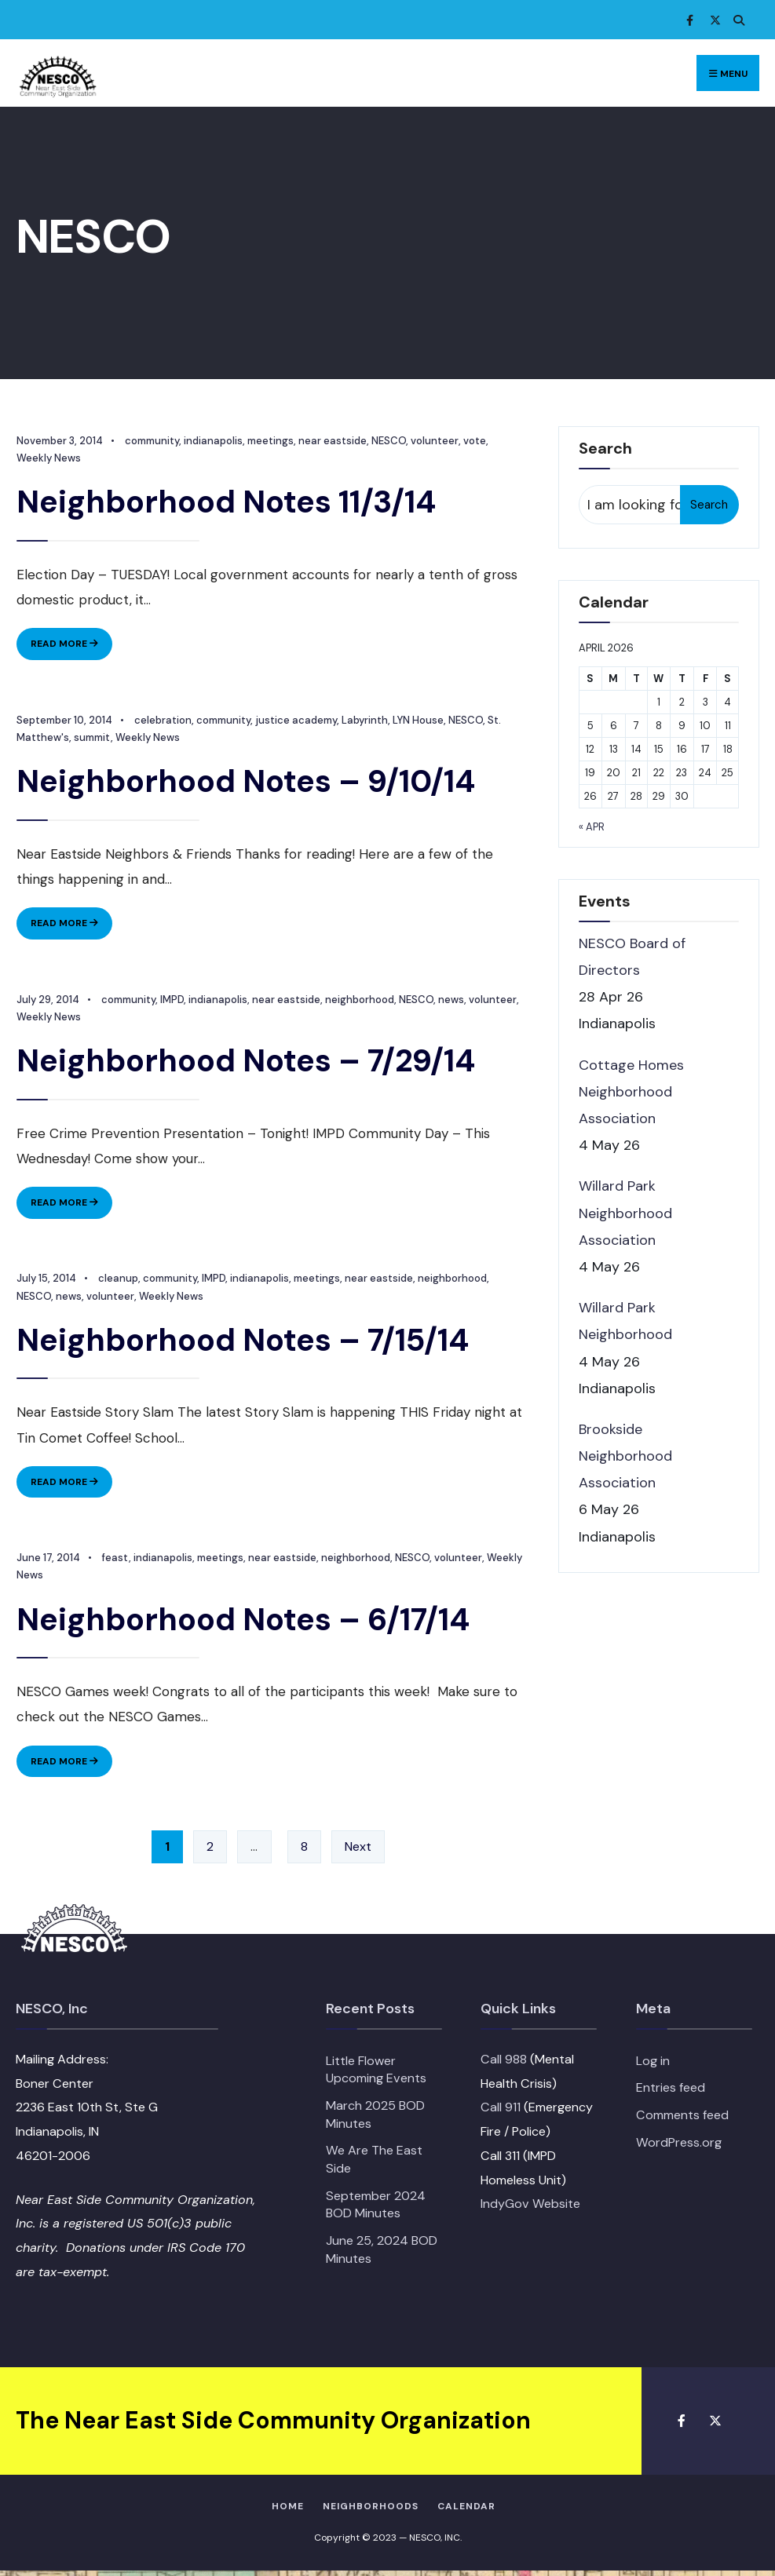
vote (473, 440)
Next (358, 1852)
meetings (270, 440)
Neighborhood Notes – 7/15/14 (242, 1343)
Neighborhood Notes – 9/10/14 (245, 781)
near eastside (332, 440)
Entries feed (670, 2093)
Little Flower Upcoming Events (376, 2074)
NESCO (388, 440)
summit (91, 738)
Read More (70, 647)
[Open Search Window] (736, 20)
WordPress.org (679, 2147)
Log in (653, 2065)
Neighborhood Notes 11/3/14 (225, 501)
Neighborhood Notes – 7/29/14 (245, 1062)
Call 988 (504, 2064)
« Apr (592, 827)
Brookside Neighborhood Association (625, 1456)
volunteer (434, 440)
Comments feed (682, 2120)
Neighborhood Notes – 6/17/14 (242, 1623)
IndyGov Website (530, 2209)
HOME (288, 2511)
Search (709, 505)
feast (114, 1562)
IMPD (171, 1001)
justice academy (295, 721)
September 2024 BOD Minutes (376, 2209)
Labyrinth (364, 721)
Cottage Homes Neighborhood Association (631, 1092)
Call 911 (501, 2112)
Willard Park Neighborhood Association (625, 1213)
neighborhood (358, 1001)
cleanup (117, 1282)
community (151, 440)
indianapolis (212, 440)
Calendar (466, 2511)
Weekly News (147, 738)
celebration (162, 721)
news (450, 1001)
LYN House (417, 721)
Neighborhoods (371, 2511)
